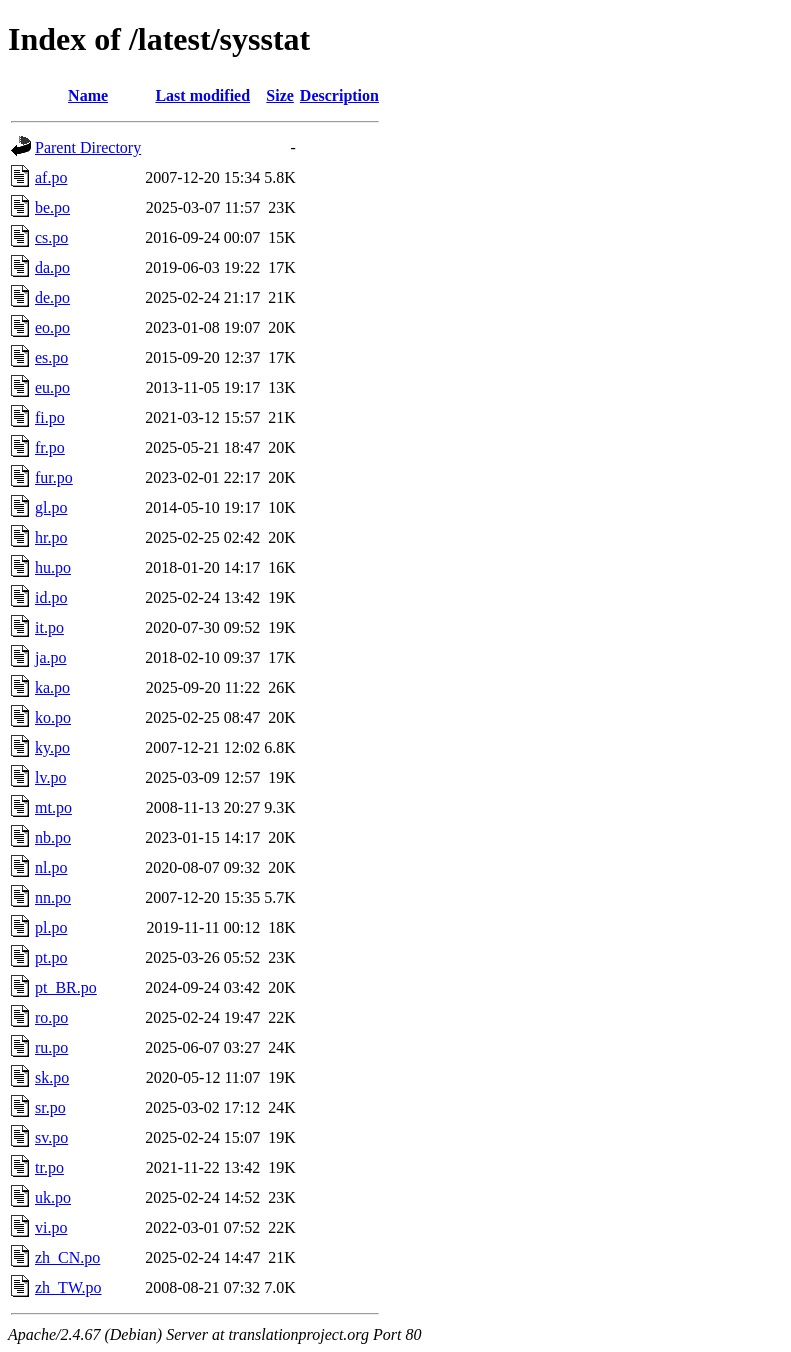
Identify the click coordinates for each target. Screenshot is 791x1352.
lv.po (50, 777)
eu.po (52, 387)
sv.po (51, 1137)
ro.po (51, 1017)
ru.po (51, 1047)
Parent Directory (88, 147)
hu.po (53, 567)
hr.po (51, 537)
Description (339, 95)
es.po (51, 357)
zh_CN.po (67, 1257)
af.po (51, 177)
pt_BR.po (66, 987)
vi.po (51, 1227)
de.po (52, 297)
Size (280, 95)
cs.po (51, 237)
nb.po (53, 837)
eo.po (52, 327)
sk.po (52, 1077)
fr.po (50, 447)
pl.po (51, 927)
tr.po (49, 1167)
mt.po (53, 807)
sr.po (50, 1107)
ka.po (52, 687)
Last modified (202, 95)
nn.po (53, 897)
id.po (51, 597)
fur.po (54, 477)
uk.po (53, 1197)
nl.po (51, 867)
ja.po (51, 657)
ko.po (53, 717)
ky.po (52, 747)
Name (88, 95)
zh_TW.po (68, 1287)
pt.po (51, 957)
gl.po (51, 507)
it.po (49, 627)
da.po (52, 267)
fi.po (50, 417)
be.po (52, 207)
